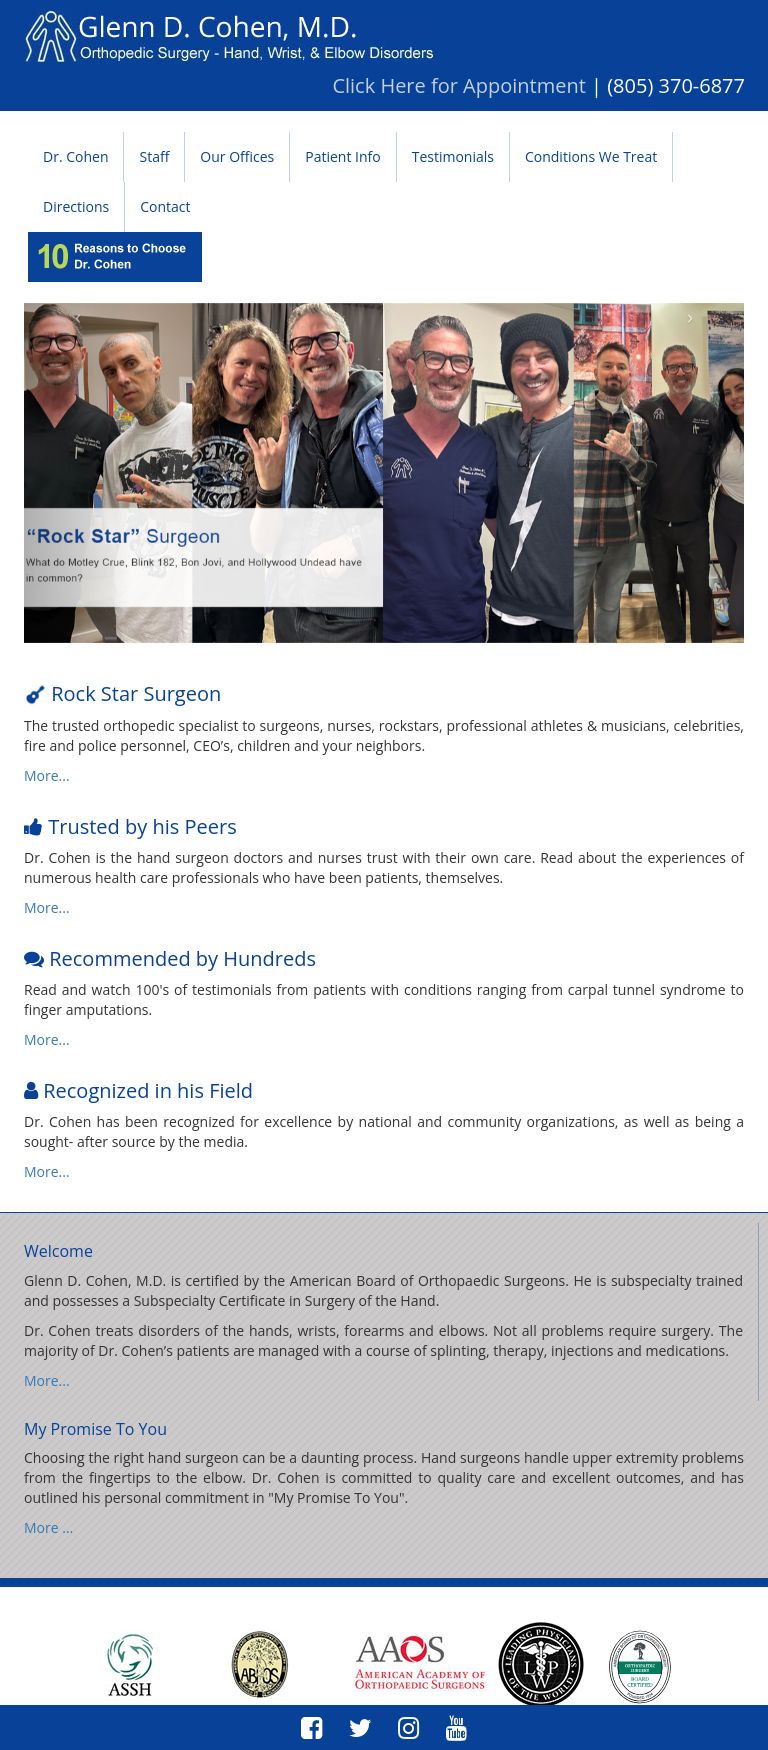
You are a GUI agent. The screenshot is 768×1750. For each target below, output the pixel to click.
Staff (154, 156)
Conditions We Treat (591, 156)
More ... (48, 1527)
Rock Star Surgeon (133, 693)
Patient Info (342, 156)
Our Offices (237, 156)
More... (47, 775)
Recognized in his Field (145, 1090)
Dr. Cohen (75, 156)
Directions (76, 206)
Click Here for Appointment (458, 85)
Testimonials (453, 156)
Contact (165, 206)
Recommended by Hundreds (180, 958)
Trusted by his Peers (140, 826)
